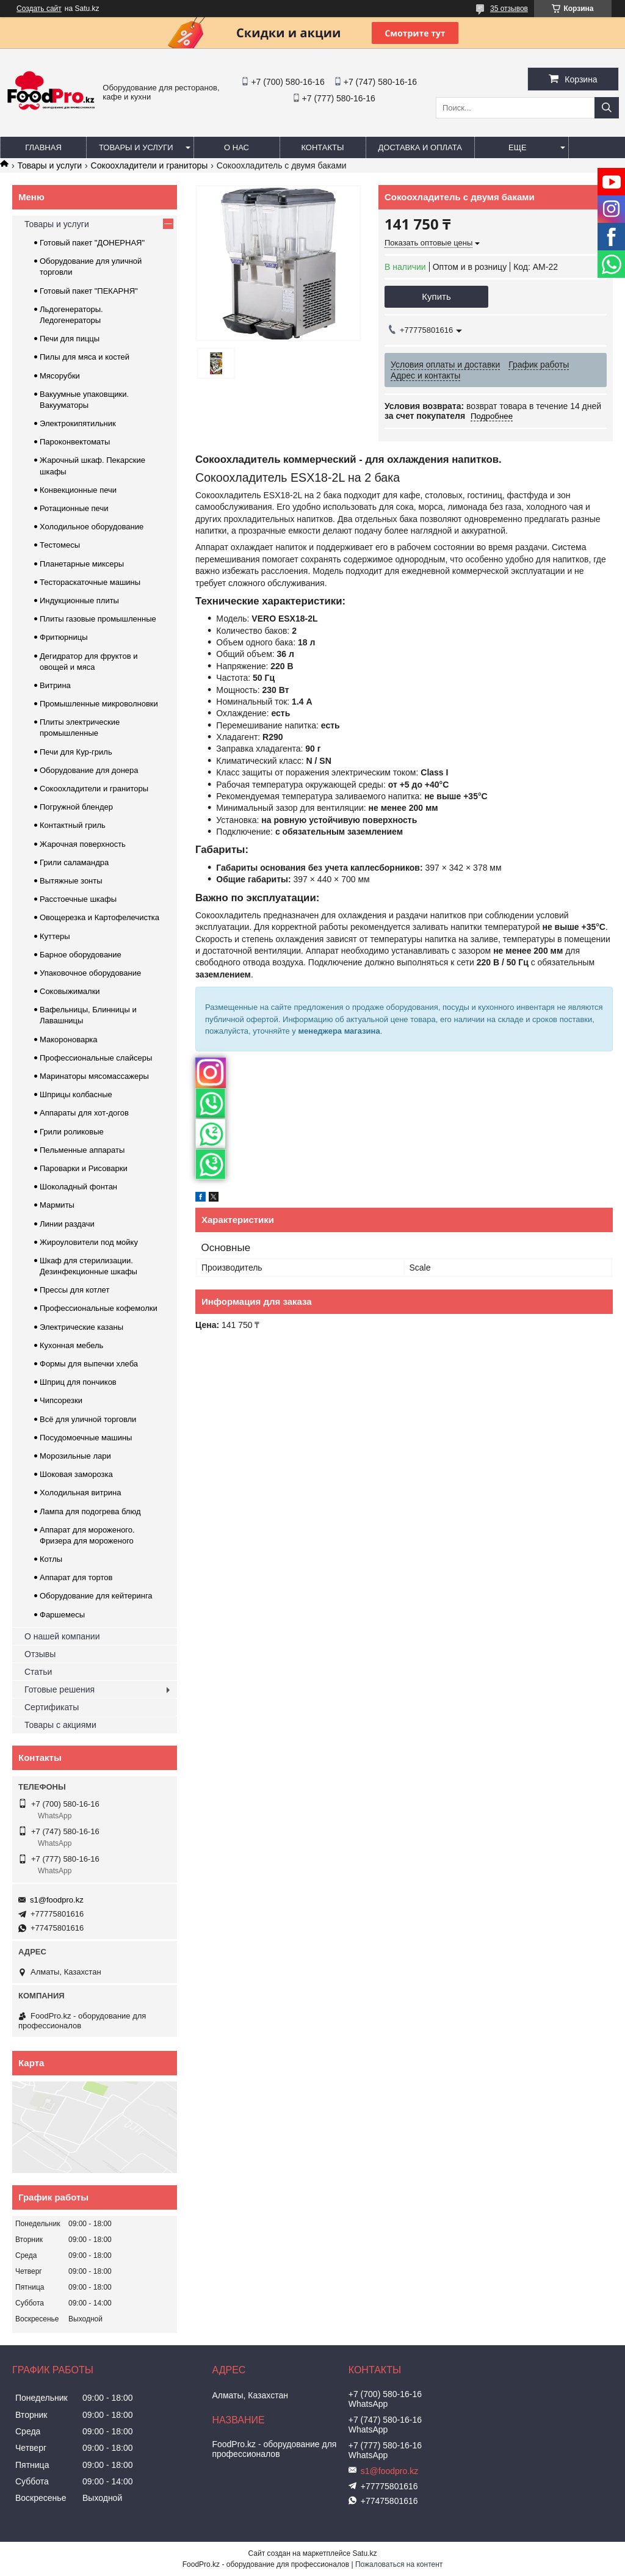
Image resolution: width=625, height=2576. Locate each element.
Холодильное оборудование (91, 526)
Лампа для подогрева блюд (90, 1511)
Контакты (322, 147)
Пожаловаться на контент (399, 2564)
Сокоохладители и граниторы (149, 165)
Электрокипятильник (78, 423)
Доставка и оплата (420, 147)
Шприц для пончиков (78, 1382)
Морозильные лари (75, 1455)
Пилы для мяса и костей (84, 356)
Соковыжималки (70, 991)
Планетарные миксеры (82, 563)
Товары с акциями (60, 1725)
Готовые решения (59, 1689)
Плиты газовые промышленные (98, 618)
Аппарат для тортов (76, 1577)
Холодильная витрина (80, 1492)
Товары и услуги (136, 147)
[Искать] (606, 107)
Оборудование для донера (89, 770)
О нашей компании (61, 1636)
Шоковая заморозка (76, 1474)
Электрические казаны (81, 1327)
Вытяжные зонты (71, 880)
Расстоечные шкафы (78, 899)
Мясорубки (60, 375)
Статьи (38, 1672)
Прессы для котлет (74, 1289)
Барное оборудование (80, 954)
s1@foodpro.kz (57, 1899)
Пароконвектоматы (75, 441)
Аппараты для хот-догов (84, 1112)
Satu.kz (364, 2553)
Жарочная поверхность (83, 844)
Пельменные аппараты (82, 1150)
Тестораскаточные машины (90, 582)
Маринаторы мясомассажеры (94, 1076)
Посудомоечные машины (86, 1437)
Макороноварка (69, 1039)
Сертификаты (51, 1707)
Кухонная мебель (71, 1345)
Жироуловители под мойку (89, 1242)
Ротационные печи (74, 508)
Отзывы (40, 1654)
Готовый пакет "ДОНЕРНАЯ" (92, 242)
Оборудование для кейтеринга (96, 1595)
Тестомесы (60, 545)
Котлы (51, 1559)
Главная (43, 147)
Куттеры (55, 936)
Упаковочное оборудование (90, 973)
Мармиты (57, 1205)
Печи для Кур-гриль (76, 751)
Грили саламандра (74, 862)
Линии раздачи (67, 1223)
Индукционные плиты (79, 600)
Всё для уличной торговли (88, 1419)
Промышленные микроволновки (99, 703)
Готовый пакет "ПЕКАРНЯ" (89, 291)
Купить (436, 296)
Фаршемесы (62, 1614)
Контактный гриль (73, 825)
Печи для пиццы (69, 338)
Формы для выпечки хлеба (89, 1363)
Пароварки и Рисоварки (84, 1168)
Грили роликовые (72, 1131)
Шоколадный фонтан (78, 1186)
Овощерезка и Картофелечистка (99, 917)
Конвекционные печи (78, 490)
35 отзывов (509, 8)
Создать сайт (39, 8)
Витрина (55, 685)
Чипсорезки (61, 1400)
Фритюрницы (64, 637)
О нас (236, 147)
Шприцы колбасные (76, 1094)
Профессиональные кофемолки (98, 1308)
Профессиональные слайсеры (96, 1057)
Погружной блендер (76, 806)
